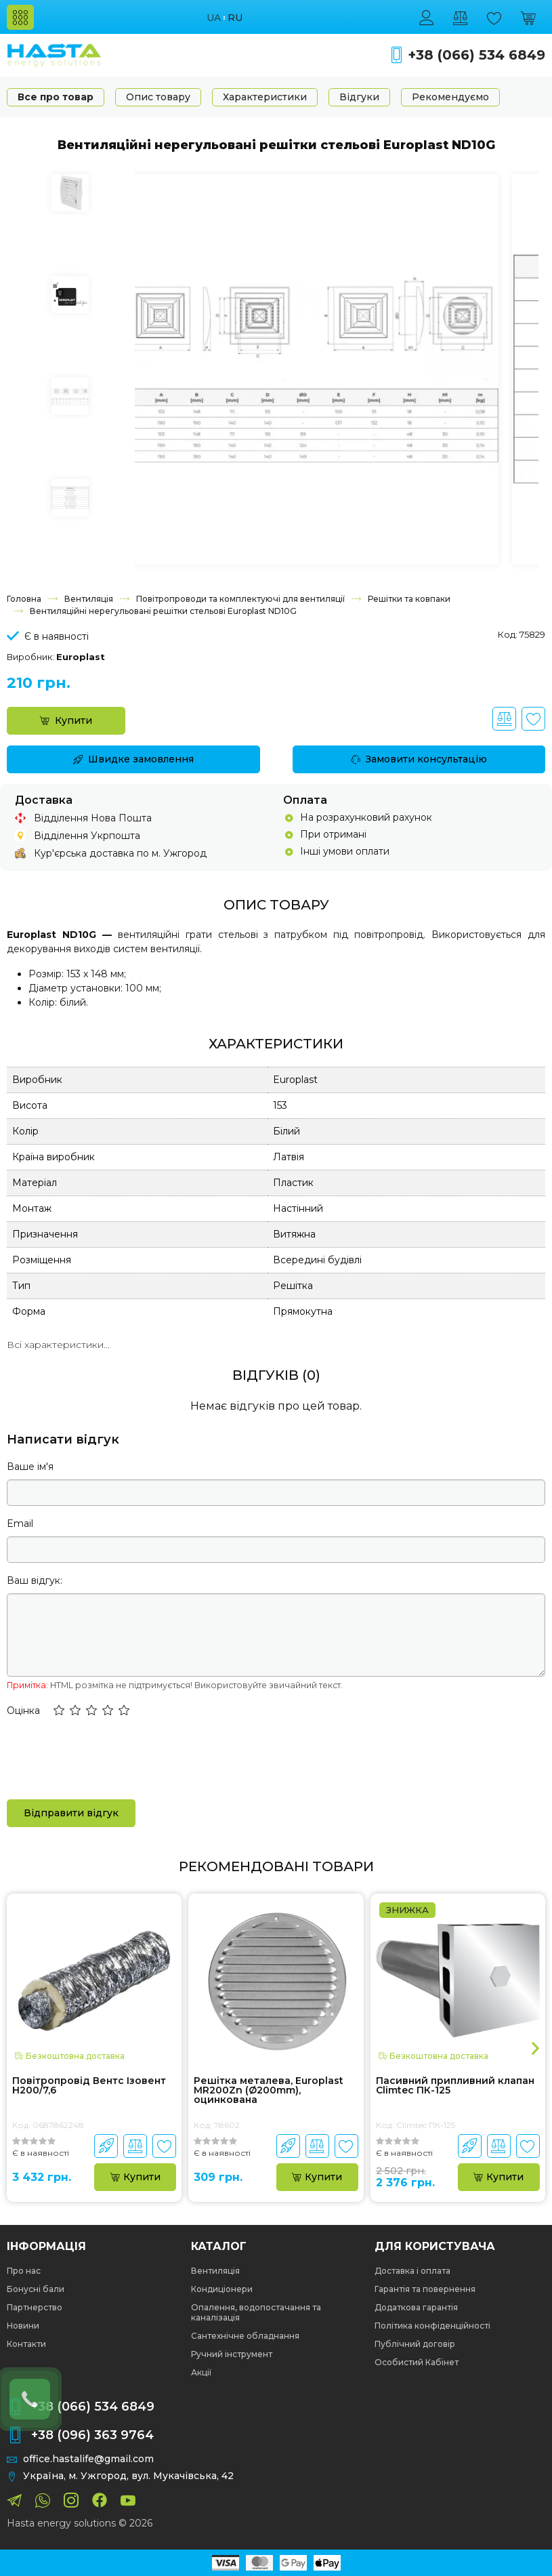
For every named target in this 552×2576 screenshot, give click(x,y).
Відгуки (359, 97)
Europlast (80, 656)
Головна (24, 599)
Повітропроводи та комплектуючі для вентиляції (240, 599)
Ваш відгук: (34, 1580)
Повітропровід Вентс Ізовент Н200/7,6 (89, 2086)
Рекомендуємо (450, 97)
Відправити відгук (71, 1813)
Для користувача (435, 2246)
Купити (66, 720)
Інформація (46, 2246)
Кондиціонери (222, 2289)
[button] (59, 1711)
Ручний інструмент (231, 2354)
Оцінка (23, 1710)
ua (214, 18)
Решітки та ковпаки (409, 599)
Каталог (219, 2246)
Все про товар (55, 97)
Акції (201, 2372)
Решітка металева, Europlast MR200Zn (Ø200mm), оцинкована (268, 2090)
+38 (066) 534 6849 (476, 55)
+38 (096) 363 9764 (92, 2435)
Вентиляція (88, 599)
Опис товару (158, 97)
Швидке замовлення (133, 759)
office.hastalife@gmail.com (88, 2459)
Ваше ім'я (30, 1466)
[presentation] (110, 1756)
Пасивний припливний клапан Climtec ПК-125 (455, 2086)
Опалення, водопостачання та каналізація (256, 2312)
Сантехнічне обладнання (245, 2336)
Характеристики (265, 97)
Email (20, 1523)
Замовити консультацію (419, 759)
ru (235, 18)
